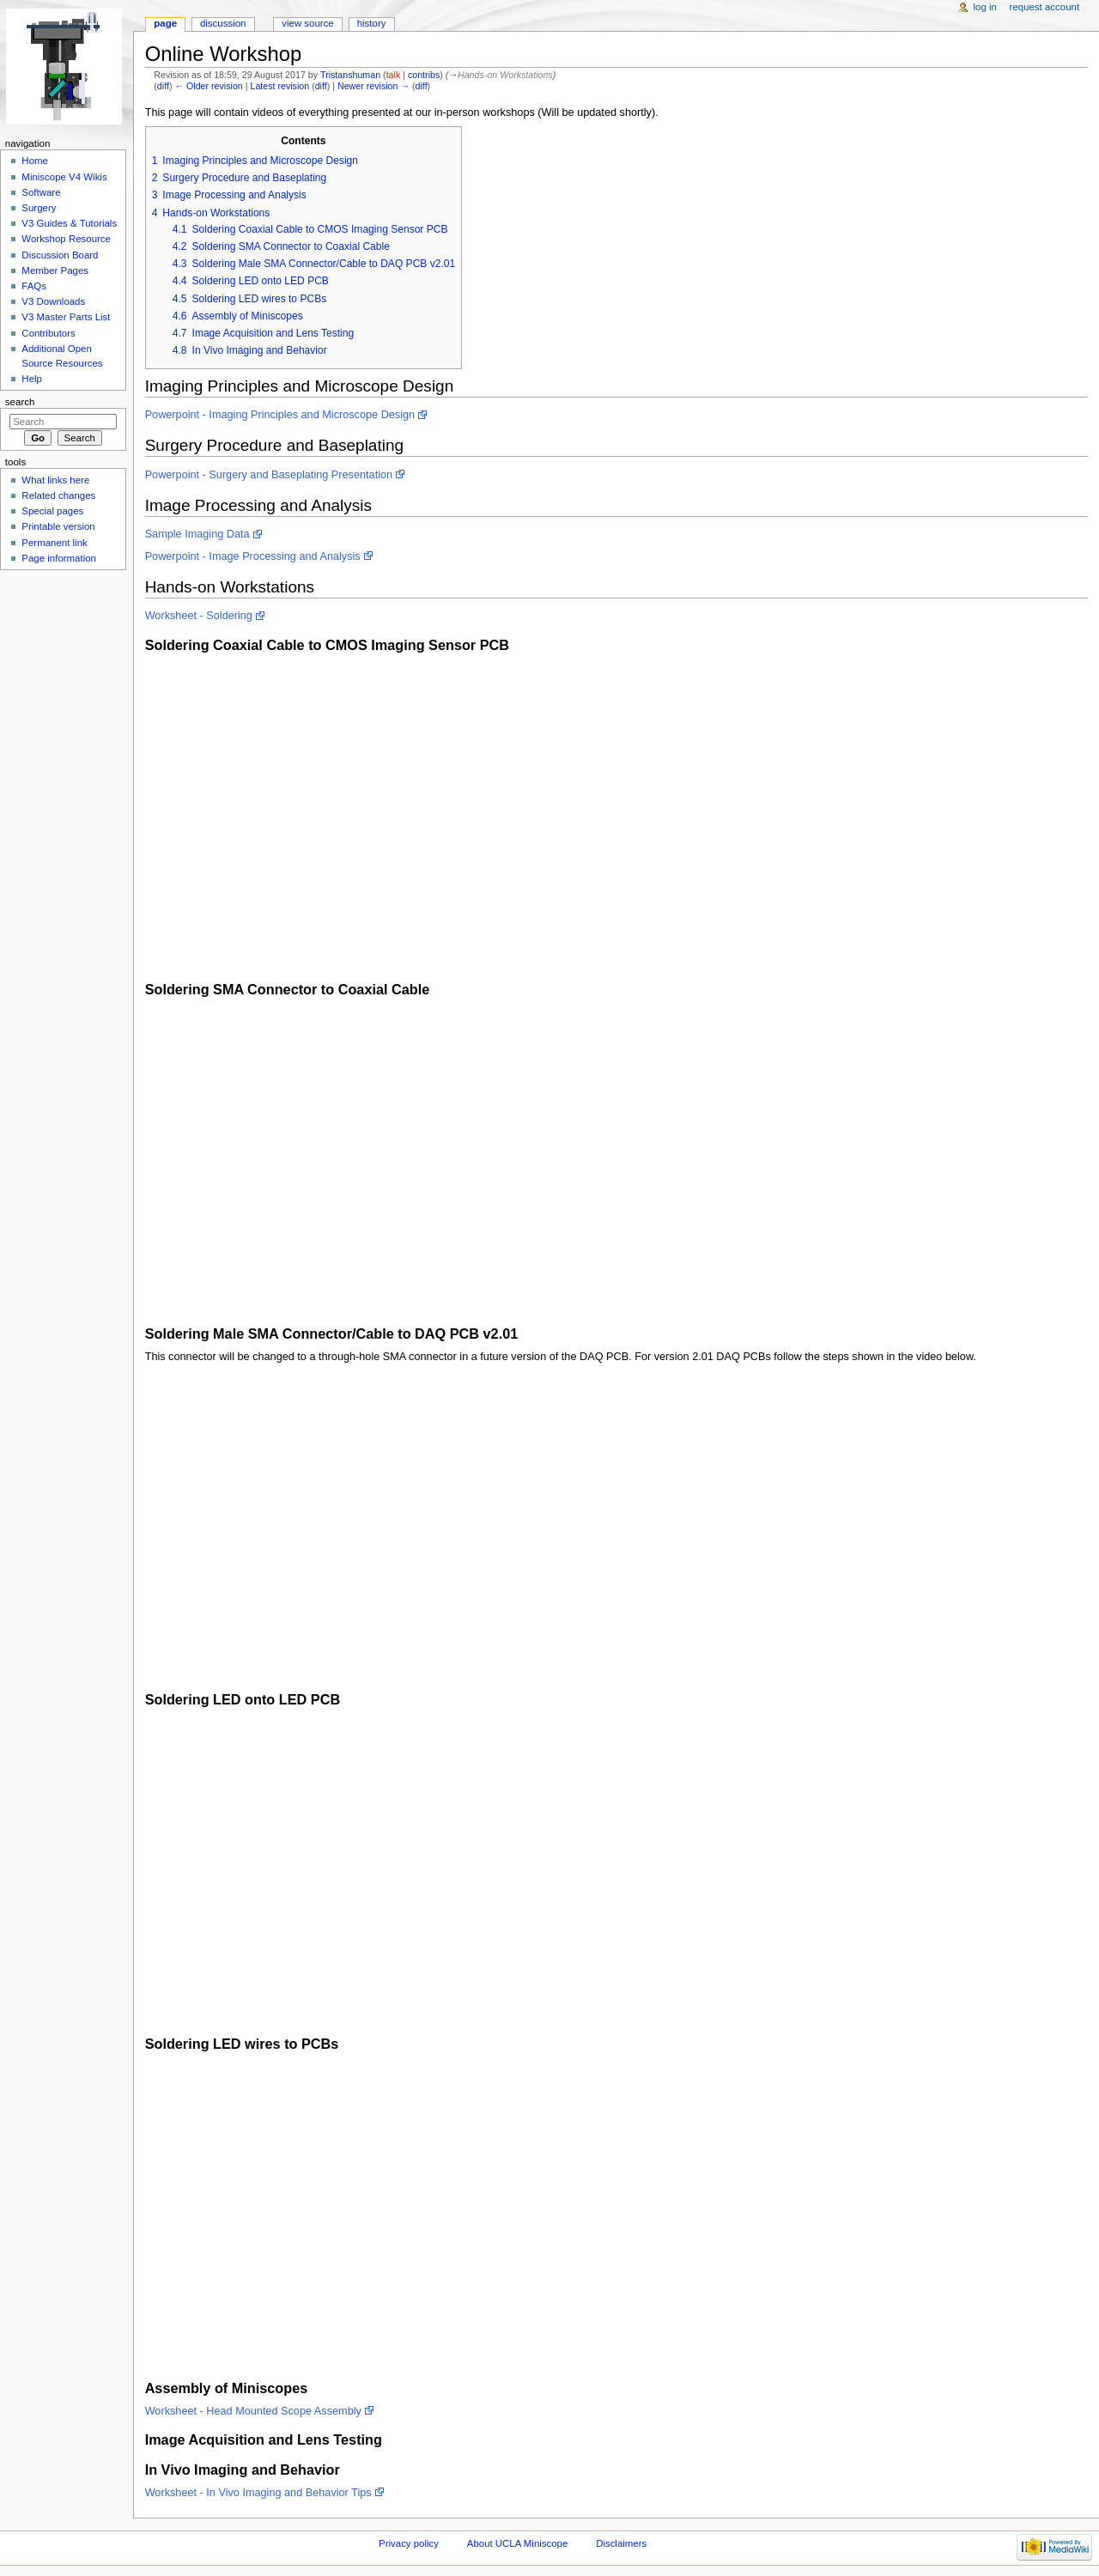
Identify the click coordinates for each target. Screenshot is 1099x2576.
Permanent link (54, 543)
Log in (985, 7)
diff (163, 86)
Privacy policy (409, 2543)
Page (165, 23)
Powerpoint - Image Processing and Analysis (253, 556)
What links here (55, 480)
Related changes (58, 495)
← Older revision (208, 86)
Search (20, 402)
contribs (424, 75)
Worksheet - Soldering (198, 616)
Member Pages (54, 270)
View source (307, 23)
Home (34, 160)
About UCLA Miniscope (517, 2543)
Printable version (57, 526)
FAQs (33, 286)
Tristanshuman (350, 75)
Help (31, 379)
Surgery (38, 208)
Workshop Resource (66, 239)
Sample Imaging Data (197, 534)
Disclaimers (621, 2543)
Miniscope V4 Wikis (63, 177)
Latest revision (279, 86)
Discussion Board (59, 255)
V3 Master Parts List (65, 317)
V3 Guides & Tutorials (69, 223)
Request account (1045, 7)
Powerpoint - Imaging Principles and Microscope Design (280, 415)
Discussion (223, 23)
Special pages (52, 511)
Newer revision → (373, 86)
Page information (58, 558)
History (371, 23)
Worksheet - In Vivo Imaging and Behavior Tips (258, 2493)
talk (393, 75)
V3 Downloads (53, 301)
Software (40, 192)
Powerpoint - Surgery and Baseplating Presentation (268, 475)
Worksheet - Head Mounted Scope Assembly (253, 2411)
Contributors (48, 333)
